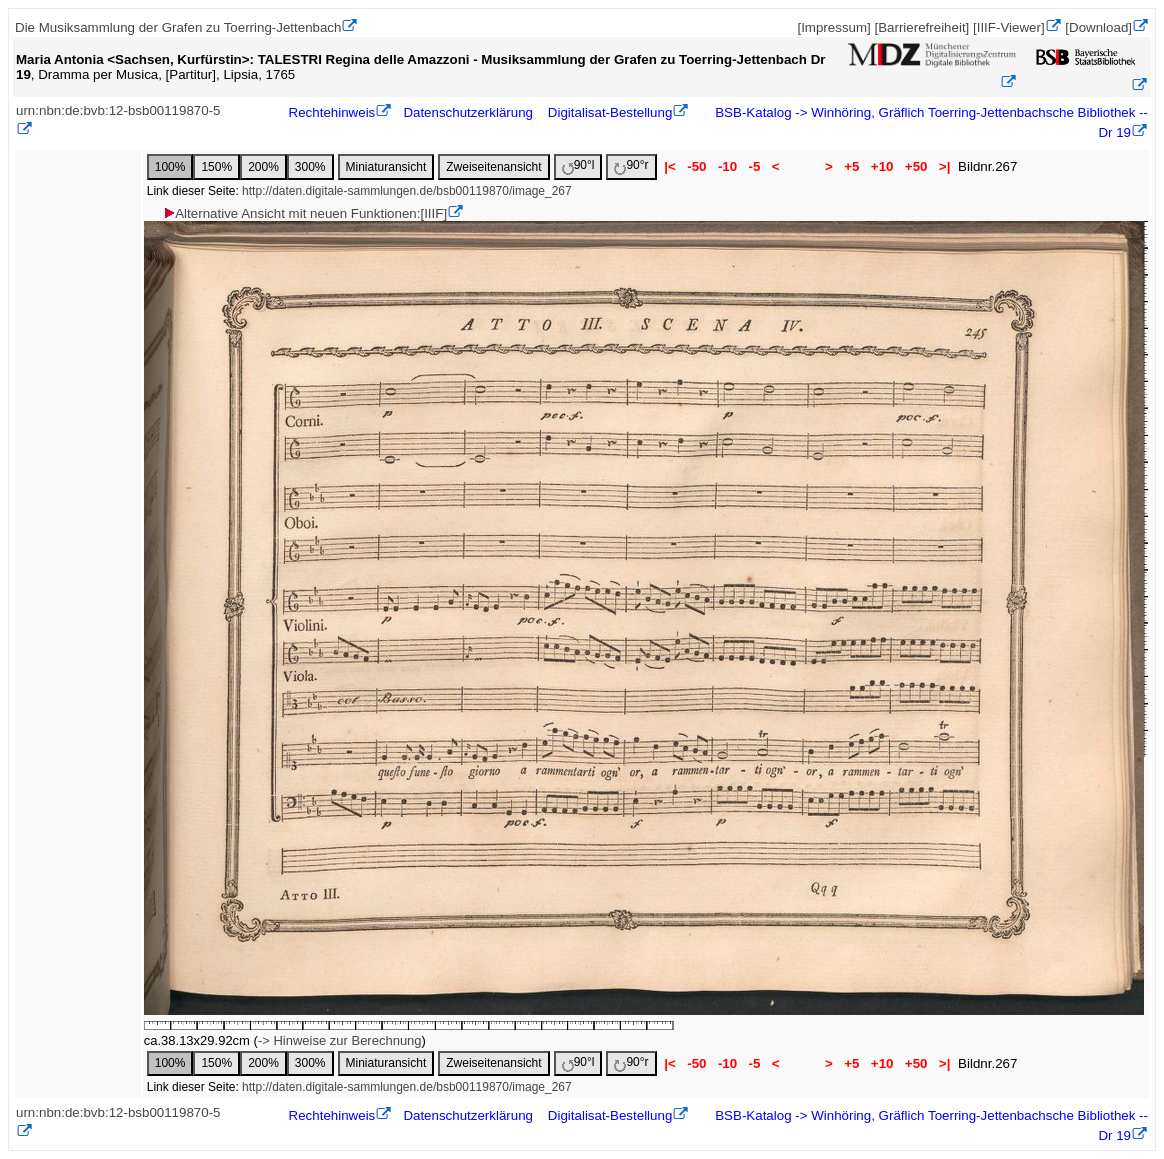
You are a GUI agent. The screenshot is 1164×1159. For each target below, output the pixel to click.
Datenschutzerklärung (468, 112)
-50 (697, 166)
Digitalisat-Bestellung (610, 112)
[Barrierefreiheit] (921, 27)
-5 (754, 166)
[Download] (1098, 27)
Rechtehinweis (332, 112)
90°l (578, 166)
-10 (727, 166)
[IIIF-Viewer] (1009, 27)
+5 (852, 166)
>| (944, 166)
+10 (882, 166)
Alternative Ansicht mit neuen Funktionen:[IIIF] (304, 213)
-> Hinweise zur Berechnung (340, 1040)
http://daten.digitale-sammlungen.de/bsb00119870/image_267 (407, 191)
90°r (631, 166)
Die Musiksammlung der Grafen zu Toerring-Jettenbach (178, 27)
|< (670, 166)
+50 (916, 166)
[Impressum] (833, 27)
